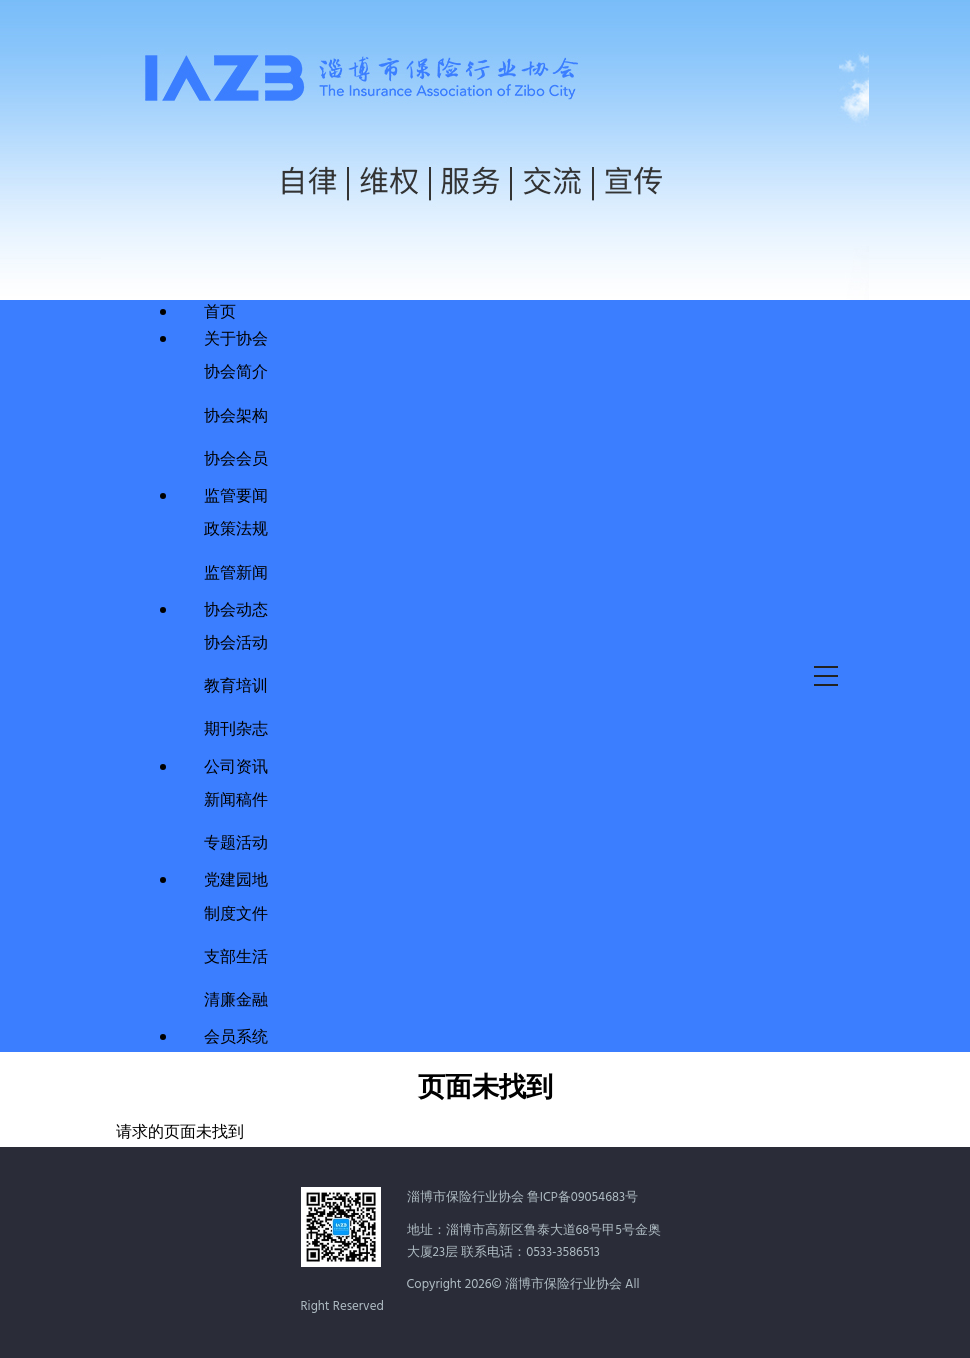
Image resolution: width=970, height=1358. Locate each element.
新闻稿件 (236, 798)
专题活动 (236, 841)
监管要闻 (236, 497)
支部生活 (236, 955)
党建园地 (236, 881)
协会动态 (236, 611)
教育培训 (236, 684)
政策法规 (236, 527)
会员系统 (236, 1038)
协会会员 (236, 457)
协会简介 (236, 370)
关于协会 (236, 340)
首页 (220, 313)
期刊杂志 (236, 727)
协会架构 (236, 414)
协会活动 (236, 641)
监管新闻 (236, 571)
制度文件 (236, 912)
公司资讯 (236, 768)
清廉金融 (236, 998)
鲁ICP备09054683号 (582, 1197)
